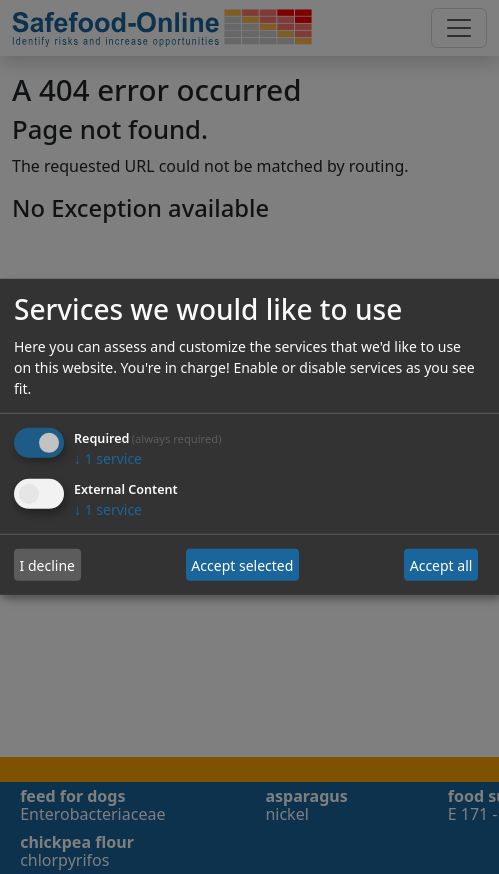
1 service (108, 458)
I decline (47, 565)
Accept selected (242, 565)
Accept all (441, 565)
